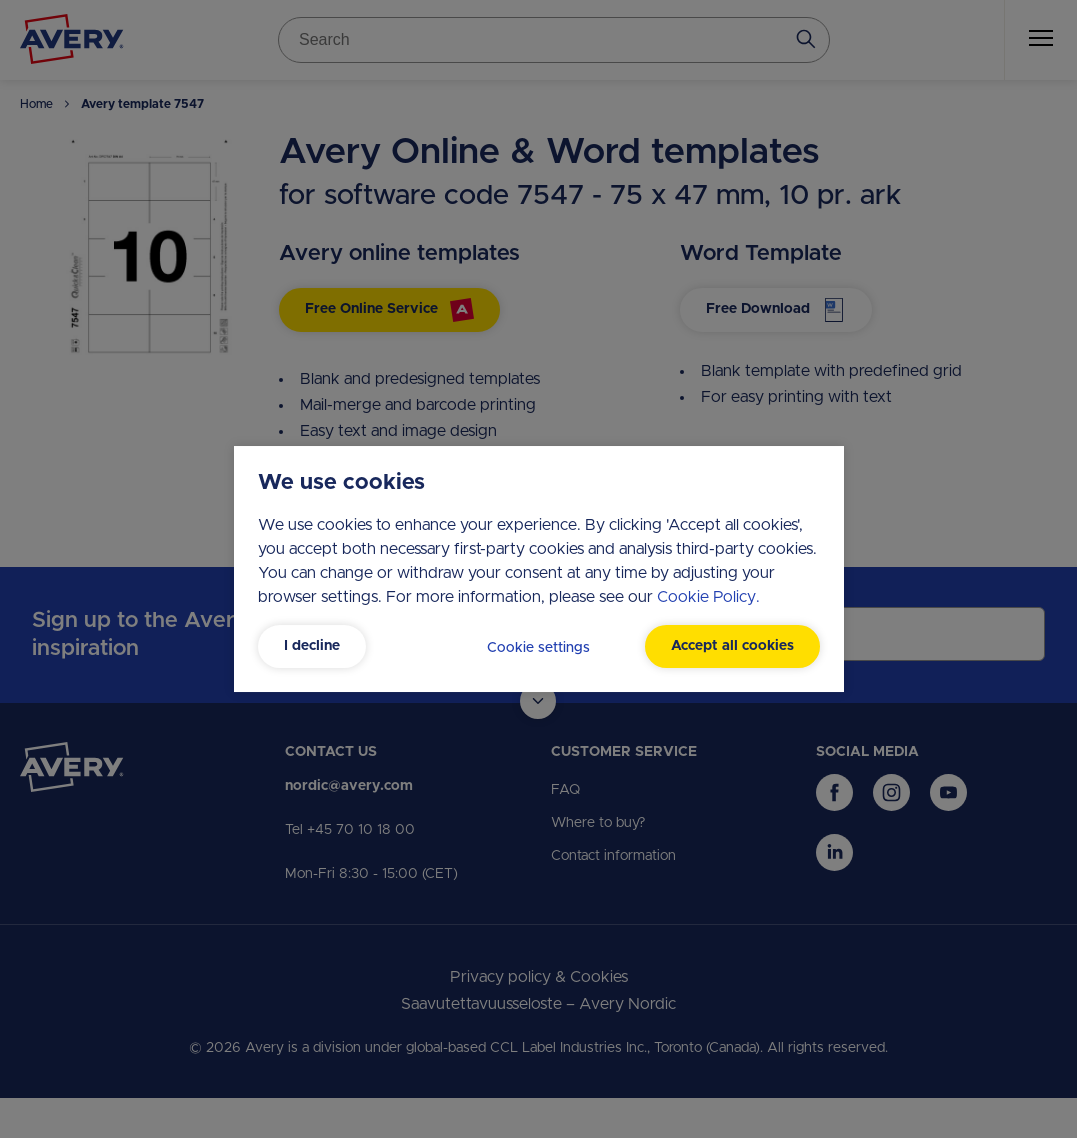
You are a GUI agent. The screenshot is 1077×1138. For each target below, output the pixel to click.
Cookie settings (538, 648)
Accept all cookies (732, 646)
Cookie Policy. (708, 597)
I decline (312, 646)
